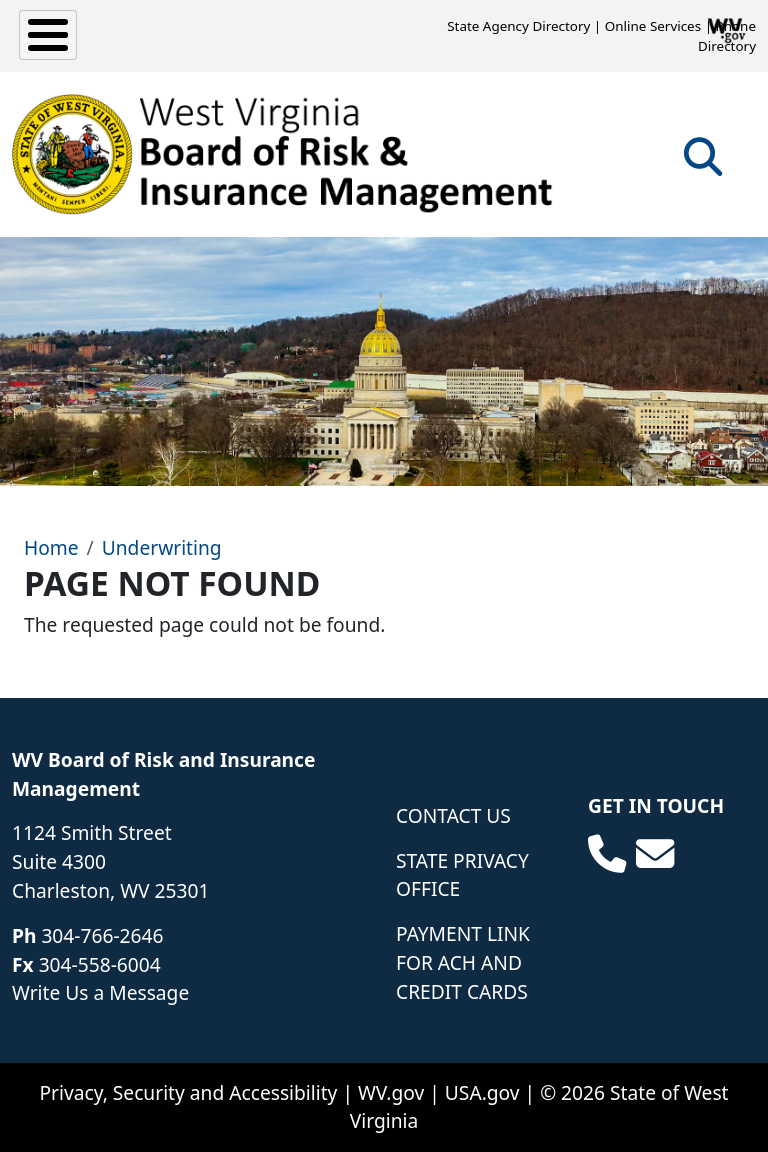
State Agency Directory (518, 26)
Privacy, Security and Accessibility (188, 1092)
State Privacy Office (462, 875)
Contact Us (453, 815)
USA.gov (482, 1092)
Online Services (653, 26)
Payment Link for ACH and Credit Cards (463, 962)
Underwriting (162, 547)
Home (51, 547)
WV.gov (391, 1092)
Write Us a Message (100, 992)
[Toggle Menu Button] (48, 35)
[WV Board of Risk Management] (283, 154)
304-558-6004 (100, 964)
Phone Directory (727, 36)
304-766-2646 (102, 935)
